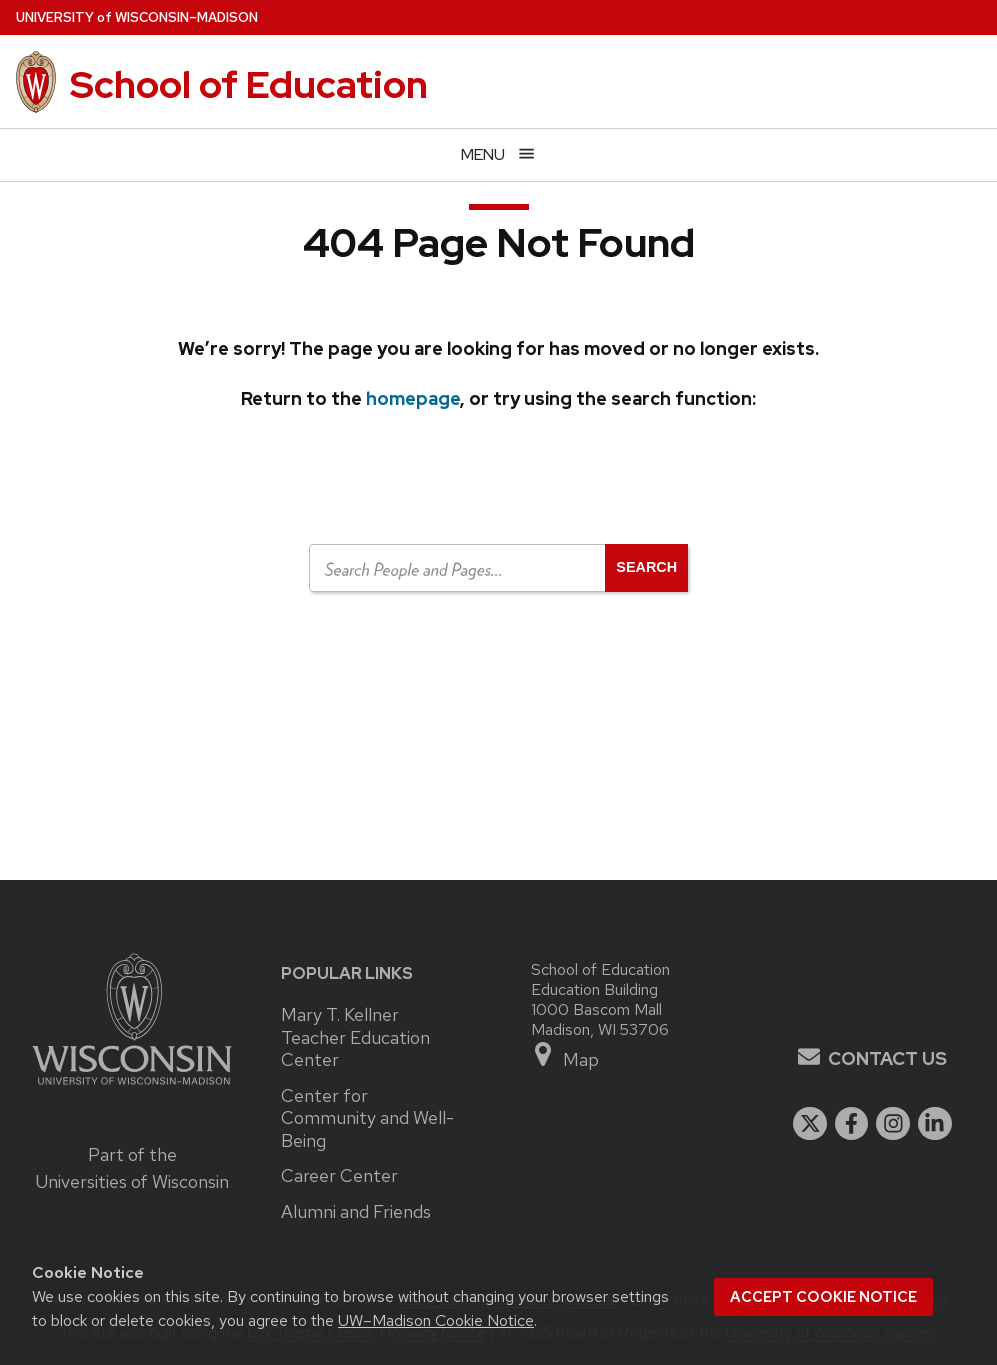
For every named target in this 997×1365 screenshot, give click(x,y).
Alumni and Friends (356, 1212)
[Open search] (646, 568)
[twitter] (810, 1124)
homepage (413, 398)
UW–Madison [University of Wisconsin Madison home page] (137, 17)
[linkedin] (935, 1124)
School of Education (249, 84)
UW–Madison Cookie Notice (436, 1320)
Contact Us (887, 1058)
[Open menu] (498, 154)
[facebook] (852, 1124)
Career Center (339, 1176)
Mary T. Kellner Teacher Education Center (355, 1037)
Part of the (132, 1168)
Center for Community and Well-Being (367, 1118)
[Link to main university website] (132, 1087)
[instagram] (893, 1124)
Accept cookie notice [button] (823, 1297)
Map (565, 1055)
